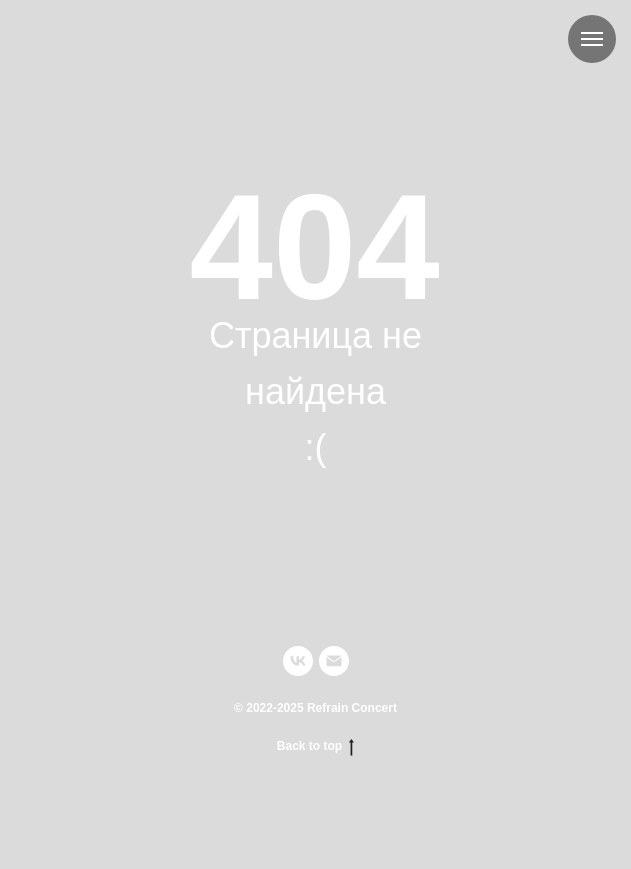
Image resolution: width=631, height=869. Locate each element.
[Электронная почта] (334, 661)
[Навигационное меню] (592, 39)
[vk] (298, 661)
